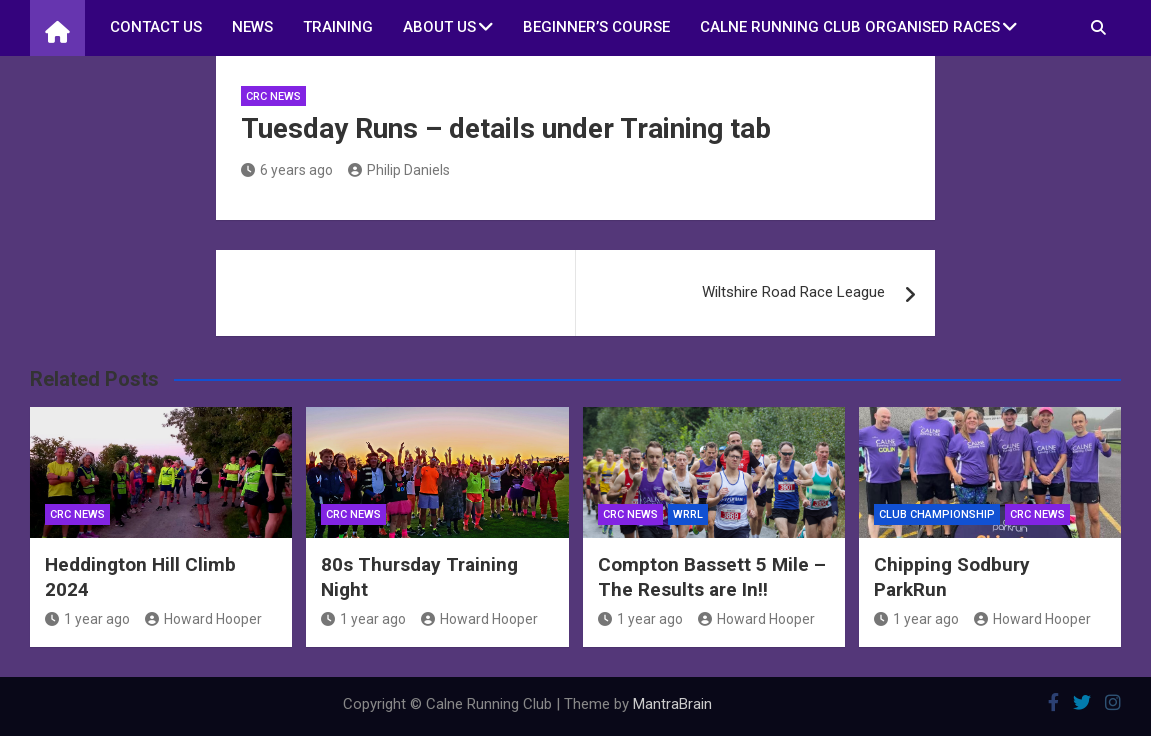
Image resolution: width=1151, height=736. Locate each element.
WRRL (688, 514)
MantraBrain (672, 704)
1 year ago (87, 619)
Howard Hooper (203, 619)
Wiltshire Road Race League (793, 292)
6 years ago (287, 170)
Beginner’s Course (596, 27)
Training (338, 27)
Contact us (156, 27)
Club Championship (937, 514)
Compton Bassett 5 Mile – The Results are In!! (712, 577)
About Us (439, 27)
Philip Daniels (399, 170)
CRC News (273, 96)
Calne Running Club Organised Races (850, 27)
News (252, 27)
